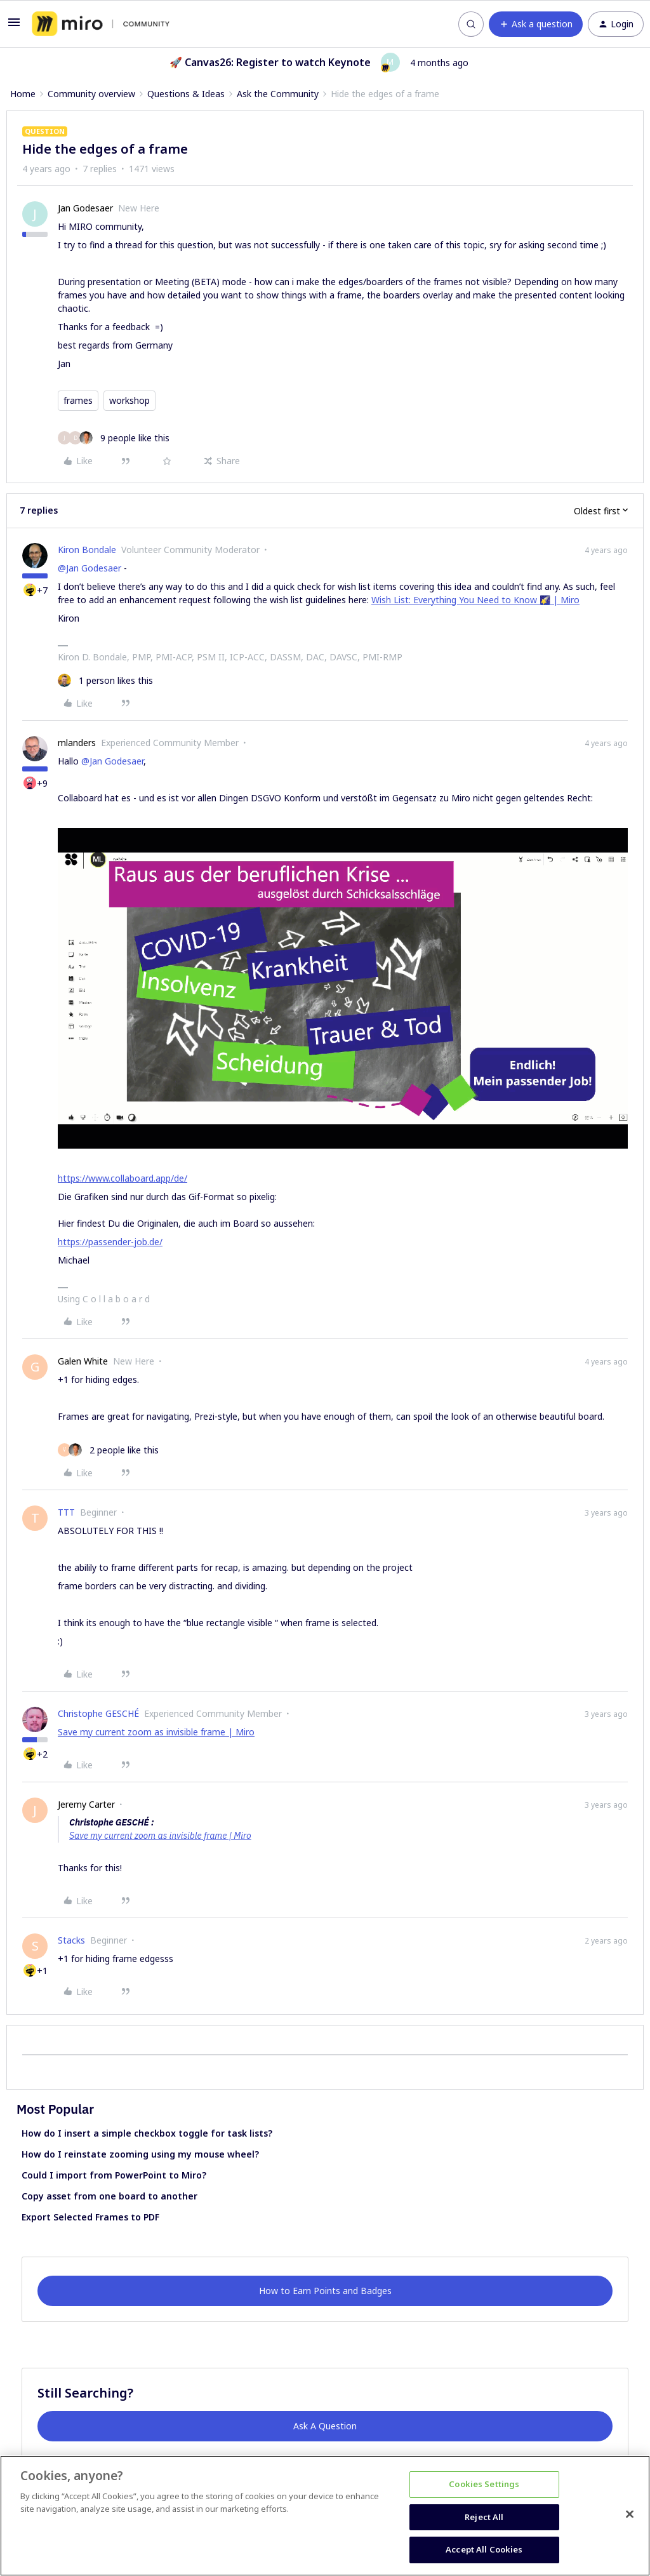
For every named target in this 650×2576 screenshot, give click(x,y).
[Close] (630, 2514)
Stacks (71, 1940)
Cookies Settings (484, 2484)
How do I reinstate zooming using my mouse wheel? (140, 2154)
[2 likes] (108, 1450)
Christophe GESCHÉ (98, 1713)
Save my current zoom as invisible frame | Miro (156, 1732)
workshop (129, 400)
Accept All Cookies (484, 2549)
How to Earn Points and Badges (325, 2291)
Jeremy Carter (86, 1804)
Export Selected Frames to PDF (90, 2217)
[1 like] (105, 680)
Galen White (83, 1361)
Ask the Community (278, 94)
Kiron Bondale (87, 550)
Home (23, 94)
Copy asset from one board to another (109, 2196)
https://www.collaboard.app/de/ (122, 1178)
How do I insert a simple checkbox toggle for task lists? (147, 2133)
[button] (14, 26)
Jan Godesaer (85, 208)
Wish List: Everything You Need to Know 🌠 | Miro (475, 600)
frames (78, 400)
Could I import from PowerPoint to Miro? (114, 2175)
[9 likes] (113, 437)
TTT (66, 1512)
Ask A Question (325, 2426)
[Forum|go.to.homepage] (100, 24)
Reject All (484, 2517)
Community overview (91, 94)
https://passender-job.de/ (110, 1242)
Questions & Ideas (186, 94)
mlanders (77, 743)
